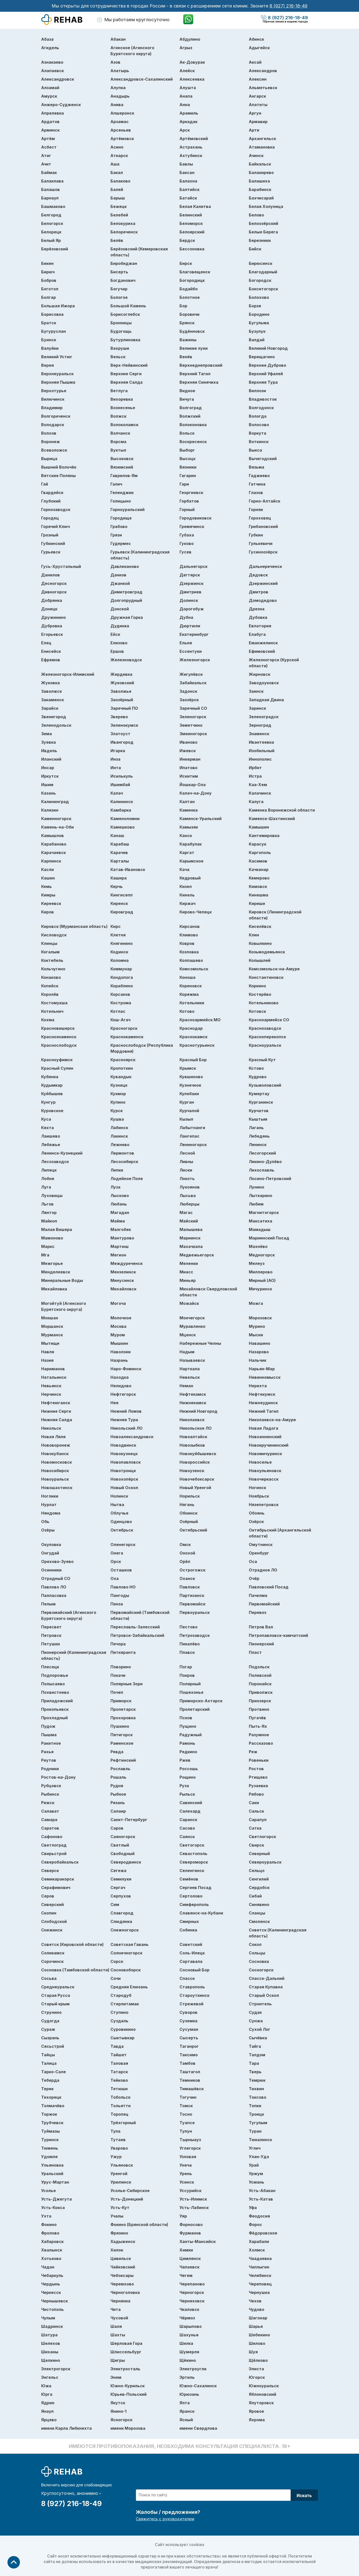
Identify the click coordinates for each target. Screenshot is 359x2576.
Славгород (121, 1912)
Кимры (48, 894)
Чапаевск (189, 2266)
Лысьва (188, 1195)
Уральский (52, 2173)
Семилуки (120, 1879)
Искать (304, 2495)
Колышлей (259, 960)
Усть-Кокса (53, 2207)
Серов (47, 1895)
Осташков (121, 1569)
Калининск (121, 801)
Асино (116, 147)
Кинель (187, 894)
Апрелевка (52, 113)
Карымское (191, 861)
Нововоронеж (55, 1445)
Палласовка (53, 1595)
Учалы (116, 2216)
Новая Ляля (53, 1436)
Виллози (257, 390)
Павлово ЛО (53, 1586)
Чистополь (52, 2309)
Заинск (256, 691)
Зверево (119, 716)
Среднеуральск (57, 1986)
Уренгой (118, 2173)
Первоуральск (195, 1612)
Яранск (187, 2411)
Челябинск (260, 2275)
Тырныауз (190, 2139)
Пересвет (51, 1626)
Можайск (189, 1303)
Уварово (119, 2148)
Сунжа (256, 2020)
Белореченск (124, 231)
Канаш (117, 835)
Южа (46, 2385)
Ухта (46, 2216)
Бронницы (121, 322)
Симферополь (194, 1904)
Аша (114, 164)
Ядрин (47, 2402)
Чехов (255, 2300)
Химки (186, 2249)
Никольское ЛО (196, 1428)
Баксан (187, 172)
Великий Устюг (56, 356)
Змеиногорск (193, 733)
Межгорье (52, 1263)
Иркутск (50, 776)
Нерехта (258, 1385)
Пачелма (258, 1595)
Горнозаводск (55, 509)
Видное (187, 390)
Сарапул (258, 1819)
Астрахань (191, 147)
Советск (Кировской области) (72, 1944)
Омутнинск (260, 1544)
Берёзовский (54, 248)
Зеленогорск (193, 716)
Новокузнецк (124, 1453)
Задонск (188, 691)
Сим (114, 1904)
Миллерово (260, 1271)
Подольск (259, 1666)
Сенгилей (259, 1879)
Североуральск (265, 1862)
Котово (187, 1011)
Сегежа (118, 1870)
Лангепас (189, 1136)
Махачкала (191, 1246)
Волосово (259, 424)
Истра (255, 776)
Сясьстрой (52, 2046)
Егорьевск (52, 634)
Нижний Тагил (263, 1411)
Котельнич (52, 1011)
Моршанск (52, 1326)
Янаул (47, 2411)
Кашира (118, 877)
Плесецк (50, 1666)
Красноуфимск (57, 1059)
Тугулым (258, 2122)
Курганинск (261, 1102)
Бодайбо (189, 288)
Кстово (256, 1068)
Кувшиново (191, 1076)
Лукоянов (190, 1187)
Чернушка (259, 2292)
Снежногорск (124, 1929)
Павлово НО (123, 1586)
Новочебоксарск (197, 1479)
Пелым (48, 1603)
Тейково (119, 2080)
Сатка (255, 1828)
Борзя (255, 305)
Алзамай (50, 87)
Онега (116, 1552)
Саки (254, 1802)
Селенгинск (192, 1870)
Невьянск (51, 1385)
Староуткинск (194, 1995)
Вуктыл (118, 450)
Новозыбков (192, 1445)
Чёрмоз (187, 2317)
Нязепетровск (263, 1504)
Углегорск (190, 2148)
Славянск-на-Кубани (201, 1912)
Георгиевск (191, 492)
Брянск (187, 322)
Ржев (185, 1760)
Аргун (255, 113)
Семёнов (189, 1879)
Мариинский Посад (269, 1237)
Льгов (47, 1204)
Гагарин (188, 475)
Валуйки (50, 348)
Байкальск (260, 164)
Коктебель (52, 960)
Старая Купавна (266, 1986)
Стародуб (120, 1995)
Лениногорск (193, 1144)
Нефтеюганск (55, 1402)
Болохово (259, 297)
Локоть (187, 1178)
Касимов (258, 861)
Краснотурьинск (197, 1045)
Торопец (119, 2114)
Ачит (46, 164)
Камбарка (120, 810)
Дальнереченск (265, 566)
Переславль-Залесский (135, 1626)
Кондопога (121, 977)
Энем (115, 2377)
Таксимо (189, 2054)
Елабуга (257, 634)
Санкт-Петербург (128, 1819)
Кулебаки (189, 1093)
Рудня (116, 1785)
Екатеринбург (194, 634)
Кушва (117, 1119)
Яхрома (257, 2419)
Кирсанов (190, 926)
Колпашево (191, 960)
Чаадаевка (260, 2258)
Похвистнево (55, 1692)
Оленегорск (122, 1544)
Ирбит (255, 767)
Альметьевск (263, 87)
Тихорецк (51, 2097)
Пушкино (119, 1726)
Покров (187, 1675)
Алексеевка (192, 79)
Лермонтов (122, 1153)
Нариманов (53, 1368)
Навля (47, 1351)
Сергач (117, 1887)
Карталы (119, 861)
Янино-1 (118, 2411)
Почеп (116, 1692)
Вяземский (121, 467)
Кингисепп (121, 894)
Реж (253, 1751)
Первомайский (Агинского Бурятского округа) (68, 1615)
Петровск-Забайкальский (137, 1635)
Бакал (116, 172)
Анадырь (120, 96)
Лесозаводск (55, 1161)
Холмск (257, 2249)
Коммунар (121, 968)
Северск (50, 1870)
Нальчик (257, 1360)
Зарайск (49, 708)
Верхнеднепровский (201, 365)
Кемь (46, 886)
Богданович (122, 280)
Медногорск (262, 1254)
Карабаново (53, 844)
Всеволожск (54, 450)
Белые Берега (263, 231)
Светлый (119, 1845)
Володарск (52, 424)
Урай (254, 2165)
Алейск (187, 70)
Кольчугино (53, 968)
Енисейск (51, 651)
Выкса (255, 450)
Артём (48, 138)
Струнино (51, 2012)
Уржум (256, 2173)
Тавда (117, 2046)
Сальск (256, 1811)
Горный (187, 509)
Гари (184, 484)
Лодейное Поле (126, 1178)
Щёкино (188, 2360)
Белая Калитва (195, 206)
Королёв (50, 994)
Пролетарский (195, 1709)
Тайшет (118, 2054)
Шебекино (259, 2334)
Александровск (57, 79)
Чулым (48, 2317)
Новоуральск (55, 1479)
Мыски (256, 1334)
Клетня (118, 934)
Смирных (189, 1921)
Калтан (187, 801)
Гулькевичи (260, 543)
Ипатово (188, 767)
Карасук (257, 844)
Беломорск (191, 223)
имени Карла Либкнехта (66, 2428)
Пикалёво (190, 1643)
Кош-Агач (120, 1019)
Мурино (257, 1326)
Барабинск (260, 189)
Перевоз (257, 1612)
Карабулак (191, 844)
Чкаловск (189, 2309)
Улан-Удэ (259, 2156)
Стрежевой (191, 2003)
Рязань (117, 1802)
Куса (46, 1119)
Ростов (256, 1768)
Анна (185, 104)
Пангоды (119, 1595)
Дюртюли (190, 625)
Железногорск (195, 659)
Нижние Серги (56, 1411)
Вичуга (187, 399)
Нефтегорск (123, 1394)
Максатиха (260, 1220)
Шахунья (189, 2334)
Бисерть (119, 271)
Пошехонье (191, 1692)
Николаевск (192, 1419)
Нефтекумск (262, 1394)
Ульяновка (52, 2165)
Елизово (118, 642)
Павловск (190, 1586)
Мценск (188, 1334)
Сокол (255, 1944)
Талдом (257, 2054)
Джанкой (120, 583)
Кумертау (259, 1093)
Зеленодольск (56, 725)
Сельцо (257, 1870)
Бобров (48, 280)
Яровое (256, 2411)
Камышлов (52, 835)
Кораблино (121, 985)
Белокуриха (122, 223)
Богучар (118, 288)
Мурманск (52, 1334)
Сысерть (189, 2037)
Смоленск (259, 1921)
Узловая (188, 2156)
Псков (186, 1717)
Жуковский (122, 682)
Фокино (49, 2224)
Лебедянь (259, 1136)
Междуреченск (126, 1263)
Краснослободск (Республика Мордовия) (141, 1048)
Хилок (116, 2249)
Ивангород (121, 742)
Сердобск (259, 1887)
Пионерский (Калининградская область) (73, 1655)
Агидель (50, 47)
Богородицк (192, 280)
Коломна (119, 960)
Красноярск (122, 1059)
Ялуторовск (261, 2402)
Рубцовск (51, 1785)
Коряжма (189, 994)
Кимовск (258, 886)
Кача (184, 869)
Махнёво (258, 1246)
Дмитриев (190, 591)
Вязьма (256, 467)
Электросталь (125, 2368)
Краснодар (191, 1028)
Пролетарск (123, 1709)
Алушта (188, 87)
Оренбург (259, 1552)
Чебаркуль (52, 2275)
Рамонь (187, 1743)
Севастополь (193, 1853)
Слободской (54, 1921)
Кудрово (258, 1076)
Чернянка (120, 2300)
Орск (115, 1561)
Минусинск (122, 1280)
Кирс (115, 926)
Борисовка (52, 314)
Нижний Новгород (198, 1411)
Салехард (190, 1811)
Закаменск (52, 699)
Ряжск (47, 1802)
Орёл (185, 1561)
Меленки (189, 1263)
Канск (186, 835)
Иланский (51, 759)
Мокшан (49, 1317)
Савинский (191, 1802)
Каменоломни (125, 818)
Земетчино (191, 725)
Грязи (116, 534)
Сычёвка (258, 2037)
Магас (186, 1212)
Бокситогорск (263, 288)
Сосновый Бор (194, 1969)
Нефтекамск (193, 1394)
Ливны (186, 1161)
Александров (263, 70)
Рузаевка (258, 1785)
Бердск (187, 240)
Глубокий (51, 501)
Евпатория (260, 625)
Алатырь (119, 70)
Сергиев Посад (195, 1887)
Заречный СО (193, 708)
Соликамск (52, 1952)
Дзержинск (191, 583)
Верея (47, 365)
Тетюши (119, 2088)
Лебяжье (50, 1144)
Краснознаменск (58, 1036)
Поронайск (260, 1683)
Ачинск (256, 155)
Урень (186, 2173)
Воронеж (50, 441)
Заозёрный (121, 699)
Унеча (186, 2165)
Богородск (260, 280)
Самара (49, 1819)
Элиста (256, 2368)
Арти (254, 130)
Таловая (119, 2063)
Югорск (257, 2377)
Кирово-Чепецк (196, 911)
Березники (260, 240)
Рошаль (118, 1777)
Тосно (186, 2114)
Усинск (187, 2182)
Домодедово (263, 600)
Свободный (122, 1853)
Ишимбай (120, 784)
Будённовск (192, 331)
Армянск (50, 130)
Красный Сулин (57, 1068)
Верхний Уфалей (266, 373)
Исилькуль (121, 776)
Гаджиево (259, 475)
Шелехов (50, 2343)
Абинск (256, 39)
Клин (254, 934)
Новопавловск (125, 1462)
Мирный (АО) (262, 1280)
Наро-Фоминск (125, 1368)
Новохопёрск (124, 1479)
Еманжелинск (263, 642)
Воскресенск (193, 441)
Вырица (49, 458)
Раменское (121, 1743)
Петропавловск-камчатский (278, 1635)
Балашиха (259, 180)
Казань (48, 793)
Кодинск (119, 951)
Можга (256, 1303)
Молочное (120, 1317)
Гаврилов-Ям (124, 475)
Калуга (256, 801)
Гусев (185, 551)
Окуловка (51, 1544)
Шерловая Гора (126, 2343)
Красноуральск (265, 1045)
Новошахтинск (56, 1487)
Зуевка (48, 742)
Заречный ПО (124, 708)
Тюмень (49, 2148)
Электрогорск (55, 2368)
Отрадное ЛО (263, 1569)
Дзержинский (263, 583)
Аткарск (119, 155)
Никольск (51, 1428)
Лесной (187, 1153)
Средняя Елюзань (129, 1986)
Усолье (48, 2190)
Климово (189, 934)
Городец (50, 517)
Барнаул (50, 197)
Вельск (117, 356)
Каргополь (260, 852)
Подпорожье (54, 1675)
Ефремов (50, 659)
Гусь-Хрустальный (61, 566)
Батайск (188, 197)
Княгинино (121, 943)
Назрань (119, 1360)
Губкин (256, 534)
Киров (47, 911)
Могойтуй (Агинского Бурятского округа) (63, 1306)
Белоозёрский (263, 223)
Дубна (186, 617)
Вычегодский (263, 458)
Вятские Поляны (58, 475)
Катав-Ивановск (127, 869)
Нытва (117, 1504)
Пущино (188, 1726)
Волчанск (120, 433)
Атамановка (262, 147)
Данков (118, 574)
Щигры (117, 2360)
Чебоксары (122, 2275)
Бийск (255, 248)
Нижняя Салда (56, 1419)
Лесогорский (262, 1153)
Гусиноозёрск (263, 551)
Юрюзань (189, 2394)
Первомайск (192, 1603)
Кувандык (120, 1076)
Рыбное (118, 1794)
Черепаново (192, 2283)
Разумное (259, 1734)
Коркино (257, 985)
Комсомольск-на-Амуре (274, 968)
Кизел (186, 886)
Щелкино (50, 2360)
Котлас (117, 1011)
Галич (116, 484)
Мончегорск (192, 1317)
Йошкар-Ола (193, 784)
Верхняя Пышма (58, 382)
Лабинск (119, 1127)
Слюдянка (121, 1921)
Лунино (256, 1187)
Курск (116, 1110)
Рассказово (261, 1743)
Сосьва (49, 1978)
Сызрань (50, 2037)
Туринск (50, 2139)
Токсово (257, 2097)
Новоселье (260, 1462)
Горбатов (189, 501)
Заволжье (120, 691)
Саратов (50, 1828)
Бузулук (257, 331)
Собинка (188, 1929)
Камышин (259, 827)
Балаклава (52, 180)
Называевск (192, 1360)
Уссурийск (190, 2190)
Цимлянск (190, 2258)
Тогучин (188, 2097)
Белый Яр (51, 240)
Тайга (255, 2046)
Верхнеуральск (57, 373)
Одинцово (121, 1521)
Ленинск (258, 1144)
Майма (117, 1220)
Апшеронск (122, 113)
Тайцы (48, 2054)
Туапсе (187, 2122)
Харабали (259, 2241)
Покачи (117, 1675)
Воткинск (259, 441)
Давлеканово (124, 566)
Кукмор (118, 1093)
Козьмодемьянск (267, 951)
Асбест (49, 147)
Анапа (186, 96)
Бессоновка (192, 248)
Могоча (118, 1303)
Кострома (120, 1002)
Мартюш (119, 1246)
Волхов (48, 433)
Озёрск (256, 1521)
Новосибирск (55, 1470)
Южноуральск (264, 2385)
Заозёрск (189, 699)
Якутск (117, 2402)
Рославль (120, 1768)
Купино (117, 1102)
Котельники (192, 1002)
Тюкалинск (260, 2139)
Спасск (187, 1978)
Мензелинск (123, 1271)
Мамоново (52, 1237)
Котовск (257, 1011)
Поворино (120, 1666)
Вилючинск (52, 399)
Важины (188, 339)
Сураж (48, 2029)
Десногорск (54, 583)
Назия (47, 1360)
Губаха (187, 534)
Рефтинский (123, 1760)
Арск (185, 130)
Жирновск (259, 674)
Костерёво (260, 994)
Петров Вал (261, 1626)
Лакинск (119, 1136)
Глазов (256, 492)
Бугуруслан (53, 331)
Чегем (186, 2275)
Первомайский (264, 1603)
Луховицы (52, 1195)
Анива (116, 104)
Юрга (46, 2394)
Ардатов (50, 121)
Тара (254, 2063)
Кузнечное (190, 1085)
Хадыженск (122, 2241)
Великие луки (194, 348)
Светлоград (54, 1845)
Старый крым (55, 2003)
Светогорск (192, 1845)
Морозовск (260, 1317)
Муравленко (192, 1326)
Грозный (49, 534)
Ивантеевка (261, 742)
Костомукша (54, 1002)
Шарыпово (191, 2326)
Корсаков (120, 994)
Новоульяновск (265, 1470)
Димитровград (126, 591)
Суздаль (119, 2020)
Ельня (186, 642)
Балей (116, 189)
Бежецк (118, 206)
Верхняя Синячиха (199, 382)
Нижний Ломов (126, 1411)
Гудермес (120, 543)
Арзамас (119, 121)
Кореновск (191, 985)
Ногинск (257, 1487)
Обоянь (257, 1513)
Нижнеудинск (263, 1402)
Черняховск (192, 2300)
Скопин (48, 1912)
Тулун (186, 2131)
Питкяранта (123, 1652)
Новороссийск (195, 1462)
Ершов (117, 651)
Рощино (188, 1777)
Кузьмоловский (265, 1085)
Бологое (119, 297)
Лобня (47, 1178)
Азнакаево (52, 62)
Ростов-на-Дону (58, 1777)
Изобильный (261, 750)
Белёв (116, 240)
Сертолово (191, 1895)
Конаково (51, 977)
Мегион (118, 1254)
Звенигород (53, 716)
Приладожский (57, 1700)
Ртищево (258, 1777)
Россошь (189, 1768)
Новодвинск (123, 1445)
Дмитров (258, 591)
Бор (183, 305)
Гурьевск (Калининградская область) (140, 554)
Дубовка (258, 617)
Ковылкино (260, 943)
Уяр (183, 2216)
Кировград (121, 911)
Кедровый (190, 877)
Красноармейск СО (269, 1019)
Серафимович (55, 1887)
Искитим (189, 776)
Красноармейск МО (200, 1019)
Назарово (259, 1351)
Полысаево (53, 1683)
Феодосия (259, 2216)
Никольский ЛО (126, 1428)
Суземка (188, 2020)
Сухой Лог (259, 2029)
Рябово (256, 1794)
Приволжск (260, 1692)
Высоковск (121, 458)
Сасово (187, 1828)
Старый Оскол (264, 1995)
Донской (119, 608)
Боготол (49, 288)
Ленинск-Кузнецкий (62, 1153)
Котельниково (263, 1002)
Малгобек (120, 1229)
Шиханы (49, 2351)
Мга (45, 1254)
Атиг (46, 155)
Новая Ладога (263, 1428)
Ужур (116, 2156)
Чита (115, 2309)
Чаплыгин (259, 2266)
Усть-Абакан (262, 2190)
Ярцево (49, 2419)
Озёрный (189, 1521)
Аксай (255, 62)
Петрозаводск (195, 1635)
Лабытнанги (192, 1127)
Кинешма (258, 894)
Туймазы (50, 2131)
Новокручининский (268, 1445)
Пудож (48, 1726)
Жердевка (121, 674)
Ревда (116, 1751)
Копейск (49, 985)
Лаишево (50, 1136)
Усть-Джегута (56, 2199)
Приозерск (260, 1700)
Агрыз (186, 47)
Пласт (255, 1652)
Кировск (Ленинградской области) (275, 914)
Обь (45, 1521)
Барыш (117, 197)
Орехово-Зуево (57, 1561)
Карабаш (119, 844)
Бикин (47, 263)
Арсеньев (120, 130)
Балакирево (261, 172)
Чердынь (50, 2283)
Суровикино (123, 2029)
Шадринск (52, 2326)
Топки (255, 2105)
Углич (255, 2148)
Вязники (188, 467)
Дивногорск (54, 591)
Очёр (254, 1578)
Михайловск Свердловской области (208, 1291)
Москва (118, 1326)
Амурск (49, 96)
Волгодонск (261, 407)
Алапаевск (52, 70)
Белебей (119, 214)
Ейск (115, 634)
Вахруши (119, 348)
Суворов (188, 2012)
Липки (116, 1170)
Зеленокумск (124, 725)
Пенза (116, 1603)
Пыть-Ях (258, 1726)
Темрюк (257, 2080)
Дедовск (258, 574)
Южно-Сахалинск (198, 2385)
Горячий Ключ (55, 526)
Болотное (190, 297)
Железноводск (126, 659)
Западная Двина (266, 699)
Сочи (115, 1978)
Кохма (47, 1019)
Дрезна (257, 608)
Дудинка (119, 625)
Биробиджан (123, 263)
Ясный (186, 2419)
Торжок (49, 2114)
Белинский (191, 214)
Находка (119, 1377)
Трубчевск (52, 2122)
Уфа (253, 2207)
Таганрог (189, 2046)
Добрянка (51, 600)
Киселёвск (260, 926)
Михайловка (54, 1288)
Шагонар (258, 2317)
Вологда (258, 416)
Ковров (187, 943)
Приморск (120, 1700)
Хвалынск (51, 2249)
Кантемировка (264, 835)
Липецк (49, 1170)
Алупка (118, 87)
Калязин (49, 810)
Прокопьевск (55, 1709)
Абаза (47, 39)
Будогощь (121, 331)
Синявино (259, 1904)
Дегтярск (190, 574)
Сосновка (259, 1961)
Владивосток (263, 399)
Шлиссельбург (125, 2351)
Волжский (190, 416)
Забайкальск (193, 682)
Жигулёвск (191, 674)
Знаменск (259, 733)
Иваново (188, 742)
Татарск (119, 2071)
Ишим (47, 784)
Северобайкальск (60, 1862)
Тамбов (187, 2063)
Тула (115, 2131)
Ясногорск (121, 2419)
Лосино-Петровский (270, 1178)
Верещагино (262, 356)
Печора (118, 1643)
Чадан (47, 2266)
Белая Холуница (266, 206)
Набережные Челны (200, 1343)
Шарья (256, 2326)
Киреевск (51, 903)
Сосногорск (261, 1969)
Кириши (257, 903)
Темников (190, 2080)
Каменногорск (56, 818)
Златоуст (120, 733)
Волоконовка (193, 424)
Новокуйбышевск (198, 1453)
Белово (256, 214)
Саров (116, 1828)
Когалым (50, 951)
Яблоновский (262, 2394)
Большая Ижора (58, 305)
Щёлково (258, 2360)
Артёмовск (122, 138)
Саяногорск (122, 1836)
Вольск (187, 433)
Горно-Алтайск (264, 501)
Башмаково (53, 206)
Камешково (122, 827)
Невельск (190, 1377)
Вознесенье (122, 407)
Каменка (189, 810)
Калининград (55, 801)
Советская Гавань (129, 1944)
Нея (114, 1402)
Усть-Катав (261, 2199)
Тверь (255, 2071)
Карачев (119, 852)
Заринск (257, 708)
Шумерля (189, 2351)
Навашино (259, 1343)
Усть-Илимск (193, 2199)
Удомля (49, 2156)
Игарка (117, 750)
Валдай (257, 339)
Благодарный (263, 271)
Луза (115, 1187)
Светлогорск (262, 1836)
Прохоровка (123, 1717)
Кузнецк (118, 1085)
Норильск (190, 1496)
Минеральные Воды (62, 1280)
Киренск (119, 903)
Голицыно (120, 501)
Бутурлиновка (125, 339)
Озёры (48, 1530)
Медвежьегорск (197, 1254)
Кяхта (47, 1127)
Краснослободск (59, 1045)
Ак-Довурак (192, 62)
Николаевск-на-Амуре (272, 1419)
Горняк (256, 509)
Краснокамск (193, 1036)
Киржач (187, 903)
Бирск (186, 263)
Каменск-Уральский (201, 818)
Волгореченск (55, 416)
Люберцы (189, 1204)
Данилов (50, 574)
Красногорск (123, 1028)
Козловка (189, 951)
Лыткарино (260, 1195)
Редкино (188, 1751)
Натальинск (53, 1377)
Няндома (50, 1513)
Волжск (118, 416)
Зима (46, 733)
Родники (50, 1768)
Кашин (48, 877)
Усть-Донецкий (126, 2199)
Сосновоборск (125, 1969)
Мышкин (119, 1343)
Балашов (50, 189)
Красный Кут (262, 1059)
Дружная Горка (126, 617)
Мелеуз (257, 1263)
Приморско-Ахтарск (201, 1700)
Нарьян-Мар (262, 1368)
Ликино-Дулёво (265, 1161)
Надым (187, 1351)
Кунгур (48, 1102)
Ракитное (51, 1743)
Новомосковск (56, 1462)
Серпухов (120, 1895)
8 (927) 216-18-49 (288, 5)
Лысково (119, 1195)
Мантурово (122, 1237)
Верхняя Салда (126, 382)
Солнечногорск (126, 1952)
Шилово (257, 2343)
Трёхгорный (123, 2122)
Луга (46, 1187)
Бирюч (48, 271)
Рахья (47, 1751)
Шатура (49, 2334)
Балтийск (189, 189)
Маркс (48, 1246)
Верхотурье (53, 390)
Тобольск (120, 2097)
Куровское (52, 1110)
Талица (49, 2063)
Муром (117, 1334)
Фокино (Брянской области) (139, 2224)
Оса (253, 1561)
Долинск (189, 600)
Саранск (188, 1819)
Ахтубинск (191, 155)
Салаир (118, 1811)
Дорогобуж (192, 608)
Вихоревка (121, 399)
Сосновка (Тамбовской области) (75, 1969)
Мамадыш (259, 1229)
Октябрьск (121, 1530)
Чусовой (119, 2317)
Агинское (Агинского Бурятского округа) (132, 50)
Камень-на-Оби (57, 827)
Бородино (259, 314)
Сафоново (51, 1836)
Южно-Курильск (127, 2385)
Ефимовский (262, 651)
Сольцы (257, 1952)
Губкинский (53, 543)
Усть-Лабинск (194, 2207)
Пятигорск (121, 1734)
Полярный (190, 1683)
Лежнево (119, 1144)
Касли (47, 869)
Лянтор (49, 1212)
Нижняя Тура (124, 1419)
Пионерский (261, 1643)
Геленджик (122, 492)
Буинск (48, 339)
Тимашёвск (192, 2088)
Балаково (120, 180)
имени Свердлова (198, 2428)
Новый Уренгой (195, 1487)
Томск (186, 2105)
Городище (121, 517)
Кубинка (49, 1076)
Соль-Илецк (192, 1952)
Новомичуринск (265, 1453)
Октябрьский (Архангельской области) (280, 1533)
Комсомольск (194, 968)
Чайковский (122, 2266)
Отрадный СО (55, 1578)
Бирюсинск (260, 263)
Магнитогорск (264, 1212)
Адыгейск (259, 47)
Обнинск (188, 1513)
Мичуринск (260, 1288)
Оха (114, 1578)
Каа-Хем (258, 784)
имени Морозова (127, 2428)
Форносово (191, 2224)
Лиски (186, 1170)
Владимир (52, 407)
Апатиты (258, 104)
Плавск (187, 1652)
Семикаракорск (57, 1879)
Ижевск (188, 750)
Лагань (256, 1127)
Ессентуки (191, 651)
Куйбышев (52, 1093)
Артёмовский (194, 138)
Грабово (118, 526)
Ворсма (118, 441)
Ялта (185, 2402)
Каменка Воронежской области (282, 810)
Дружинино (53, 617)
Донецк (49, 608)
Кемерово (259, 877)
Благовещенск (195, 271)
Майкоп (49, 1220)
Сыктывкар (122, 2037)
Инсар (47, 767)
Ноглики (49, 1496)
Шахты (117, 2334)
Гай (44, 484)
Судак (255, 2012)
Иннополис (260, 759)
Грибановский (263, 526)
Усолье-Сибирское (130, 2190)
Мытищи (50, 1343)
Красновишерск (58, 1028)
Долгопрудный (126, 600)
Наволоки (120, 1351)
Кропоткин (121, 1068)
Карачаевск (53, 852)
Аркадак (188, 121)
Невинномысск (264, 1377)
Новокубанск (55, 1453)
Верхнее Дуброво (267, 365)
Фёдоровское (263, 2233)
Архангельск (262, 138)
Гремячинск (192, 526)
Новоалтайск (193, 1436)
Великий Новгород (268, 348)
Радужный (191, 1734)
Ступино (119, 2012)
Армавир (258, 121)
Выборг (187, 450)
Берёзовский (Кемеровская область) (139, 251)
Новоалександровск (131, 1436)
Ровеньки (259, 1760)
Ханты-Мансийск (198, 2241)
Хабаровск (52, 2241)
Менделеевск (55, 1271)
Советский (191, 1944)
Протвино (259, 1709)
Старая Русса (55, 1995)
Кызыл (186, 1119)
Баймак (49, 172)
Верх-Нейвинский (129, 365)
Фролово (50, 2233)
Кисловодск (54, 934)
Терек (47, 2088)
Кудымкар (52, 1085)
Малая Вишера (56, 1229)
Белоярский (192, 231)
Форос (255, 2224)
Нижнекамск (193, 1402)
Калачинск (260, 793)
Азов (115, 62)
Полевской (260, 1675)
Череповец (260, 2283)
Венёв (186, 356)
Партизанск (192, 1595)
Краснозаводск (265, 1028)
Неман (186, 1385)
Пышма (49, 1734)
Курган (187, 1102)
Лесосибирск (124, 1161)
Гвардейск (52, 492)
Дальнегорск (193, 566)
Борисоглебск (125, 314)
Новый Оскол (124, 1487)
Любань (118, 1204)
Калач (116, 793)
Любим (256, 1204)
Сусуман (189, 2029)
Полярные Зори (126, 1683)
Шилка (186, 2343)
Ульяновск (121, 2165)
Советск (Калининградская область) (277, 1932)
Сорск (116, 1961)
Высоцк (187, 458)
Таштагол (190, 2071)
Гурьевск (50, 551)
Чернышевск (54, 2300)
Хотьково (51, 2258)
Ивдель (49, 750)
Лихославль (261, 1170)
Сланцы (257, 1912)
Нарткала (190, 1368)
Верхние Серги (126, 373)
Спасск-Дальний (266, 1978)
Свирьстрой (54, 1853)
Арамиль (189, 113)
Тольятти (120, 2105)
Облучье (119, 1513)
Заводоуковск (264, 682)
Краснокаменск (126, 1036)
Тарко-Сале (53, 2071)
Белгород (51, 214)
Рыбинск (50, 1794)
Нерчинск (51, 1394)
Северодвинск (125, 1862)
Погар (186, 1666)
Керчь (116, 886)
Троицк (256, 2114)
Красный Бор (193, 1059)
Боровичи (189, 314)
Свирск (256, 1845)
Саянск (187, 1836)
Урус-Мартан (55, 2182)
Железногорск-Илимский (67, 674)
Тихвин (256, 2088)
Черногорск (192, 2292)
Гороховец (260, 517)
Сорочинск (52, 1961)
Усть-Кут (119, 2207)
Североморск (194, 1862)
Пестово (188, 1626)
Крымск (188, 1068)
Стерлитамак (124, 2003)
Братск (48, 322)
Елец (46, 642)
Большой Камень (128, 305)
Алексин (258, 79)
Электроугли (193, 2368)
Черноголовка (125, 2292)
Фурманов (190, 2233)
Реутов (48, 1760)
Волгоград (191, 407)
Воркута (257, 433)
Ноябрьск (259, 1496)
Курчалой (189, 1110)
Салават (50, 1811)
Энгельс (49, 2377)
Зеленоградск (263, 716)
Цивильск (120, 2258)
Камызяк (189, 827)
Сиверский (52, 1904)
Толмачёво (52, 2105)
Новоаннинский (265, 1436)
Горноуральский (127, 509)
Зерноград (260, 725)
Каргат (187, 852)
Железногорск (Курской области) (274, 662)
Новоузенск (192, 1470)
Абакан (118, 39)
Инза (115, 759)
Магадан (119, 1212)
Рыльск (187, 1794)
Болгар (48, 297)
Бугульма (259, 322)
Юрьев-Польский (128, 2394)
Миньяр (188, 1280)
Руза (184, 1785)
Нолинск (119, 1496)
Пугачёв (257, 1717)
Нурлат (49, 1504)
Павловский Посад (268, 1586)
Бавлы (186, 164)
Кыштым (258, 1119)
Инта (115, 767)
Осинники (51, 1569)
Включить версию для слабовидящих (76, 2485)
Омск (185, 1544)
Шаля (116, 2326)
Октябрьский (193, 1530)
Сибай (255, 1895)
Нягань (187, 1504)
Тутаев (118, 2139)
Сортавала (191, 1961)
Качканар (259, 869)
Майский (189, 1220)
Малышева (191, 1229)
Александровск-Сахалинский (141, 79)
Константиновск (266, 977)
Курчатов (259, 1110)
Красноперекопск (267, 1036)
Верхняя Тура (263, 382)
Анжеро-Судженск (61, 104)
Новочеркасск (263, 1479)
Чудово (256, 2309)
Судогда (50, 2020)
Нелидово (120, 1385)
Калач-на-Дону (196, 793)
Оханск (187, 1578)
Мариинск (190, 1237)
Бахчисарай (261, 197)
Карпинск (51, 861)
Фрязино (119, 2233)
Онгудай (50, 1552)
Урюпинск (120, 2182)
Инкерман (190, 759)
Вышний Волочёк (58, 467)
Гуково (187, 543)
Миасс (186, 1271)
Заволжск (51, 691)
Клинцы (49, 943)
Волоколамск (124, 424)
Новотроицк (123, 1470)
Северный (259, 1853)
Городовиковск (195, 517)
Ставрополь (192, 1986)
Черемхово (122, 2283)
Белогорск (52, 223)
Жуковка (50, 682)
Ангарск (257, 96)
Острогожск (192, 1569)
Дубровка (51, 625)
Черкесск (51, 2292)
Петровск (51, 1635)
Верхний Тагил (195, 373)
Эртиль (187, 2377)
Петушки (50, 1643)
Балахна (188, 180)
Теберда (50, 2080)
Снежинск (51, 1929)
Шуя (253, 2351)
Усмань (256, 2182)
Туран (255, 2131)
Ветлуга (119, 390)
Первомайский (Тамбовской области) (140, 1615)
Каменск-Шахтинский (272, 818)
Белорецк (51, 231)
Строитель (260, 2003)
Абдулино (190, 39)
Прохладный (54, 1717)
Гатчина (257, 484)
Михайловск (123, 1288)
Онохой (187, 1552)
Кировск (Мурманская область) (74, 926)
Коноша (187, 977)
